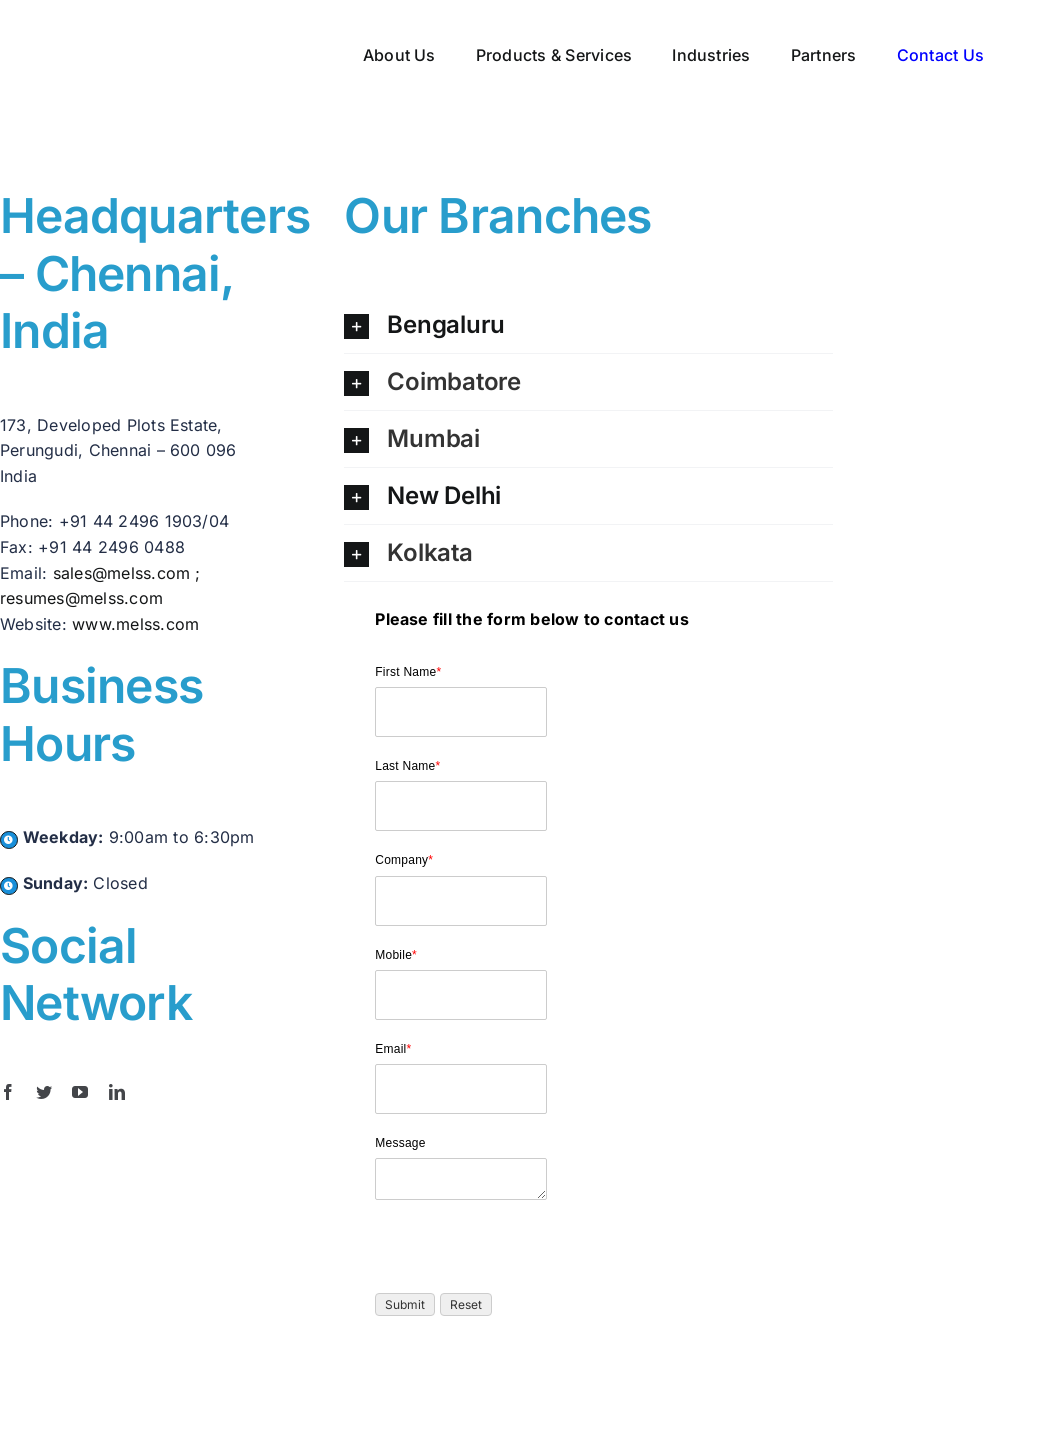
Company (404, 860)
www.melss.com (135, 624)
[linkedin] (117, 1092)
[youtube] (80, 1092)
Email (393, 1049)
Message (400, 1143)
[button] (588, 325)
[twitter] (44, 1092)
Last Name (407, 766)
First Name (408, 672)
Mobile (396, 955)
